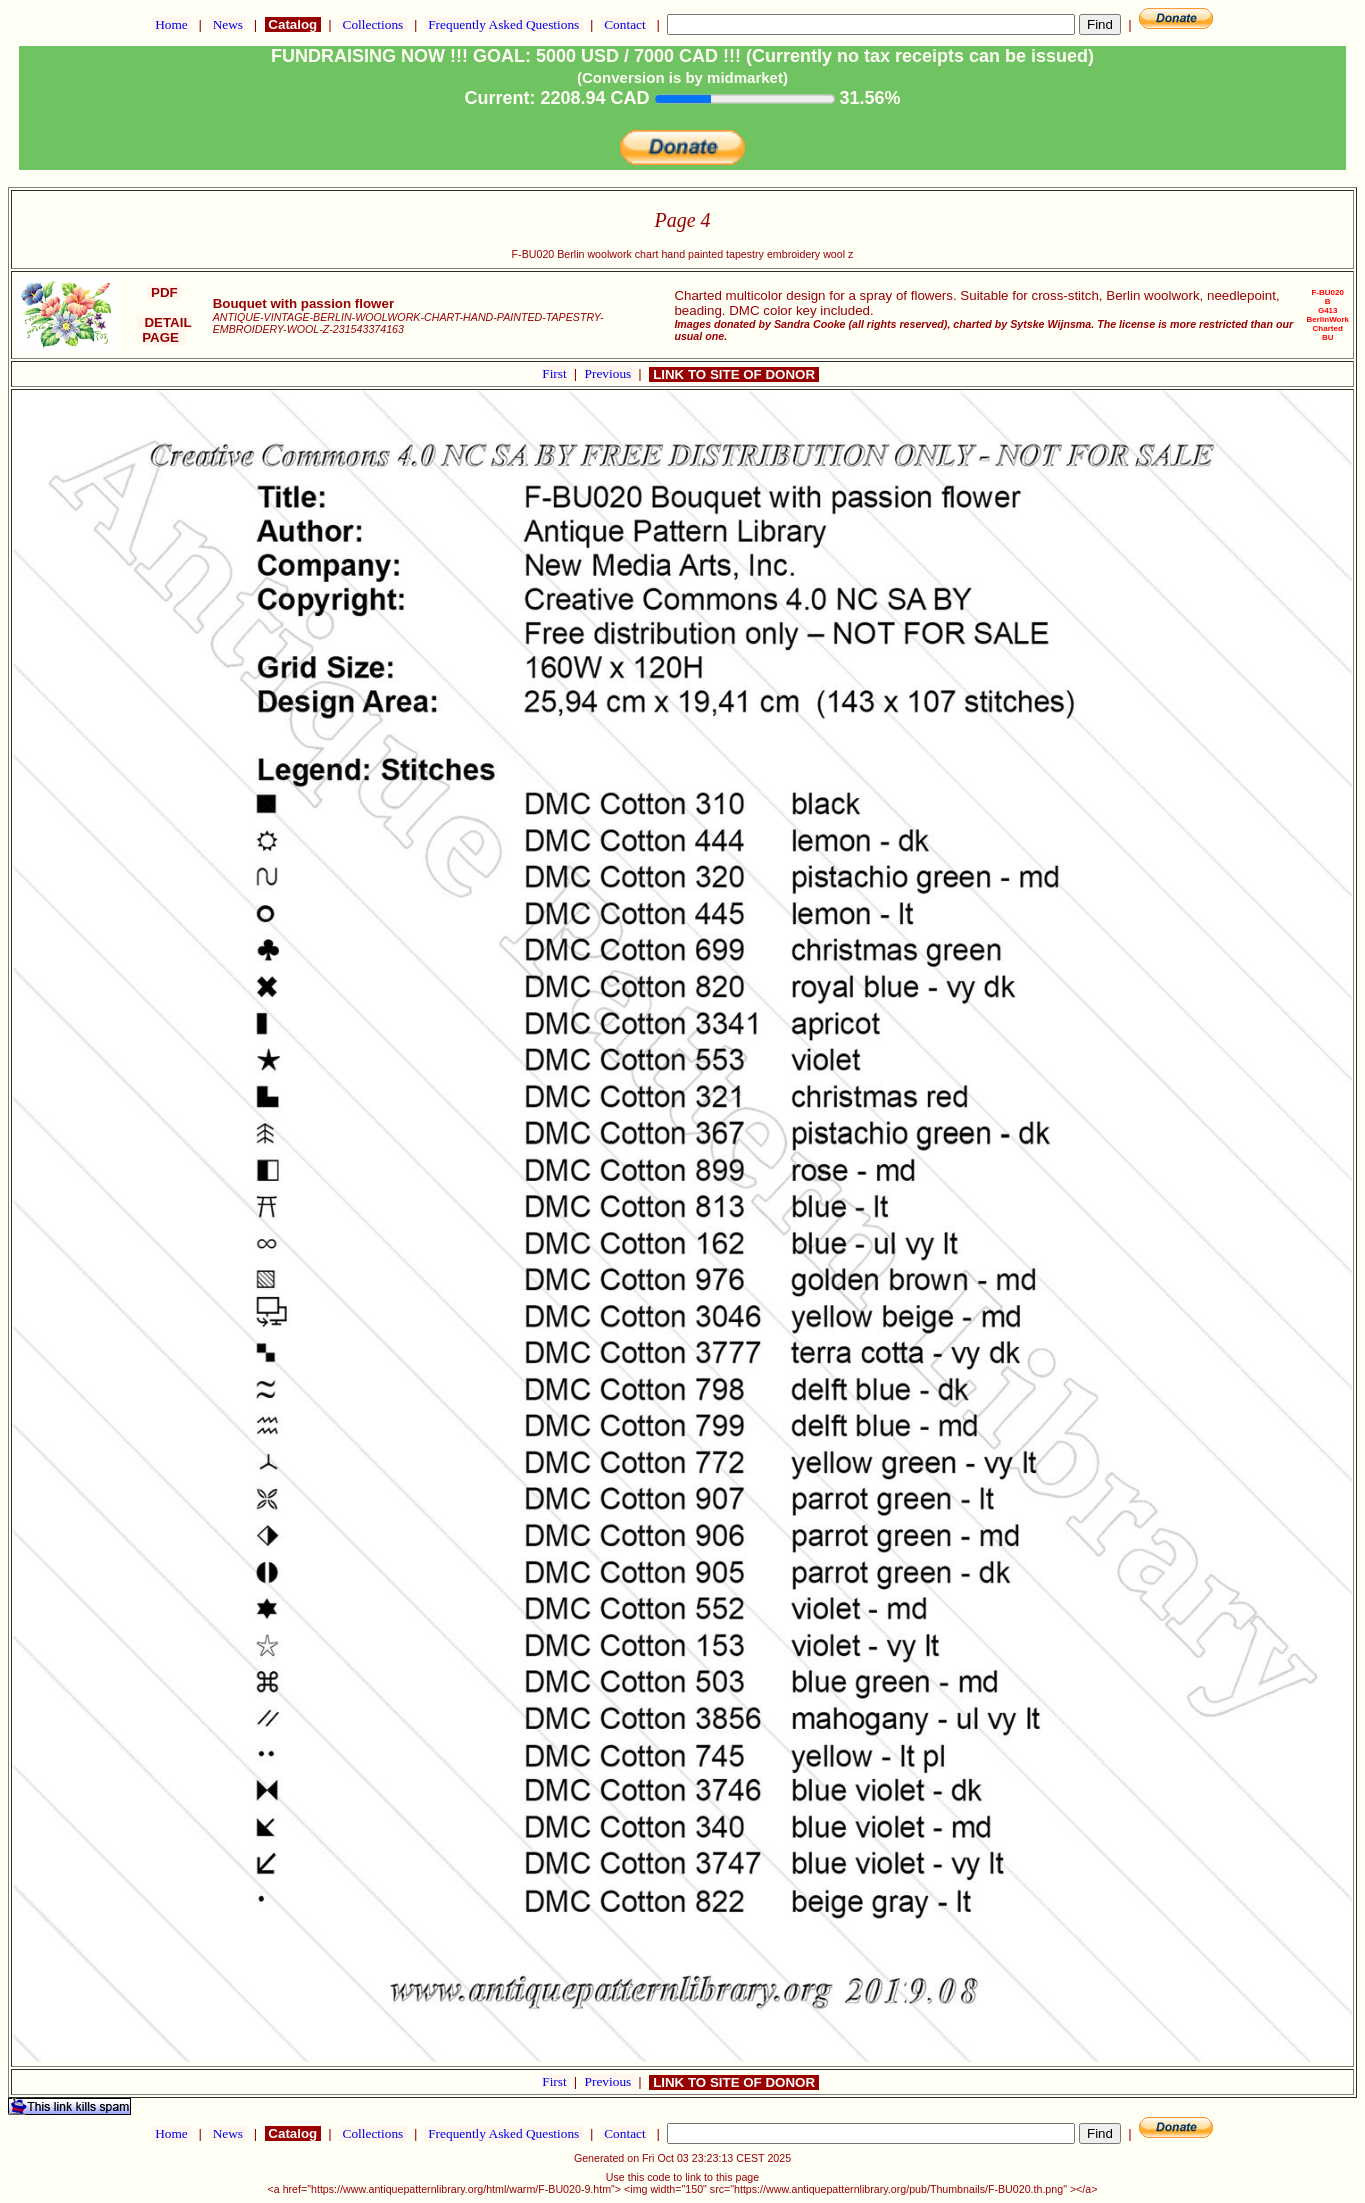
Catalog (293, 24)
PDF (164, 292)
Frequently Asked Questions (504, 24)
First (556, 373)
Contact (625, 24)
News (227, 24)
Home (171, 24)
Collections (372, 24)
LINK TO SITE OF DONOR (733, 374)
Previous (610, 373)
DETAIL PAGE (164, 330)
